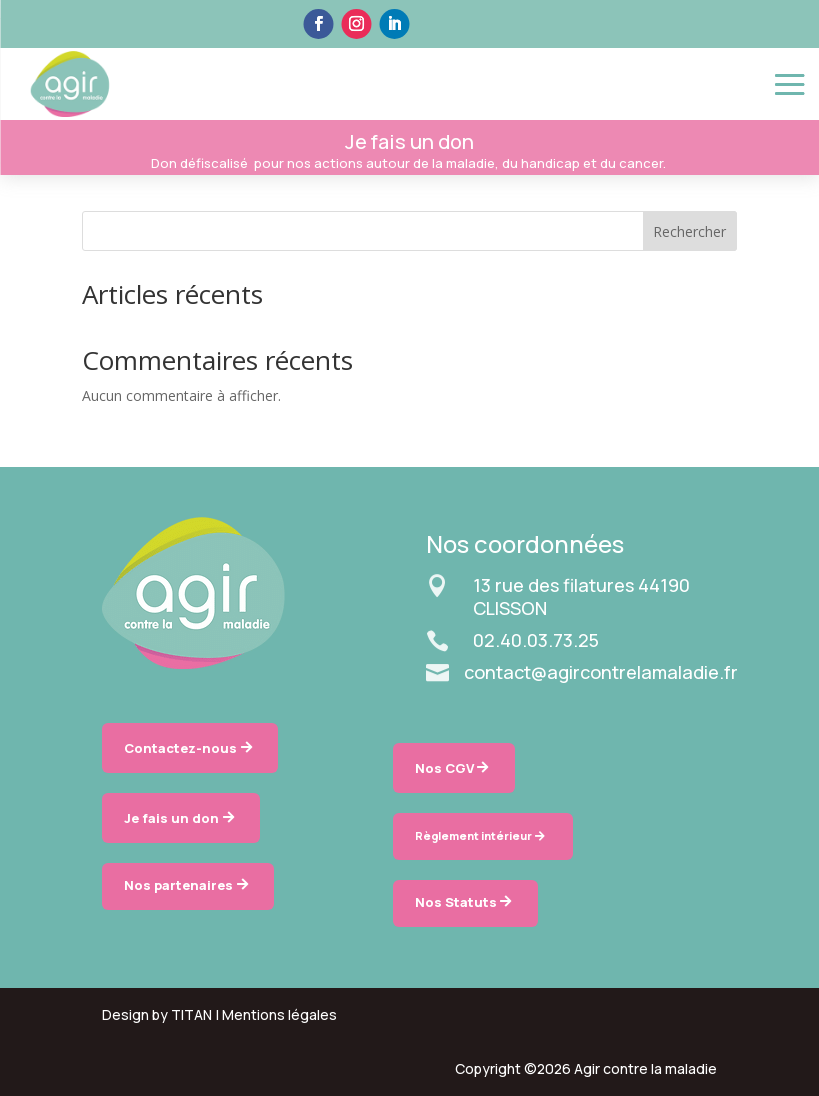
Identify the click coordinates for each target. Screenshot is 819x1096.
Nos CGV (444, 768)
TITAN (191, 1014)
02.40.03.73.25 (536, 640)
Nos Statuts (456, 902)
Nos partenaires (178, 885)
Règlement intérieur (473, 835)
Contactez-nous (180, 748)
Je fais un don (171, 818)
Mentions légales (279, 1014)
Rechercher (689, 231)
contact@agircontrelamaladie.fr (601, 672)
